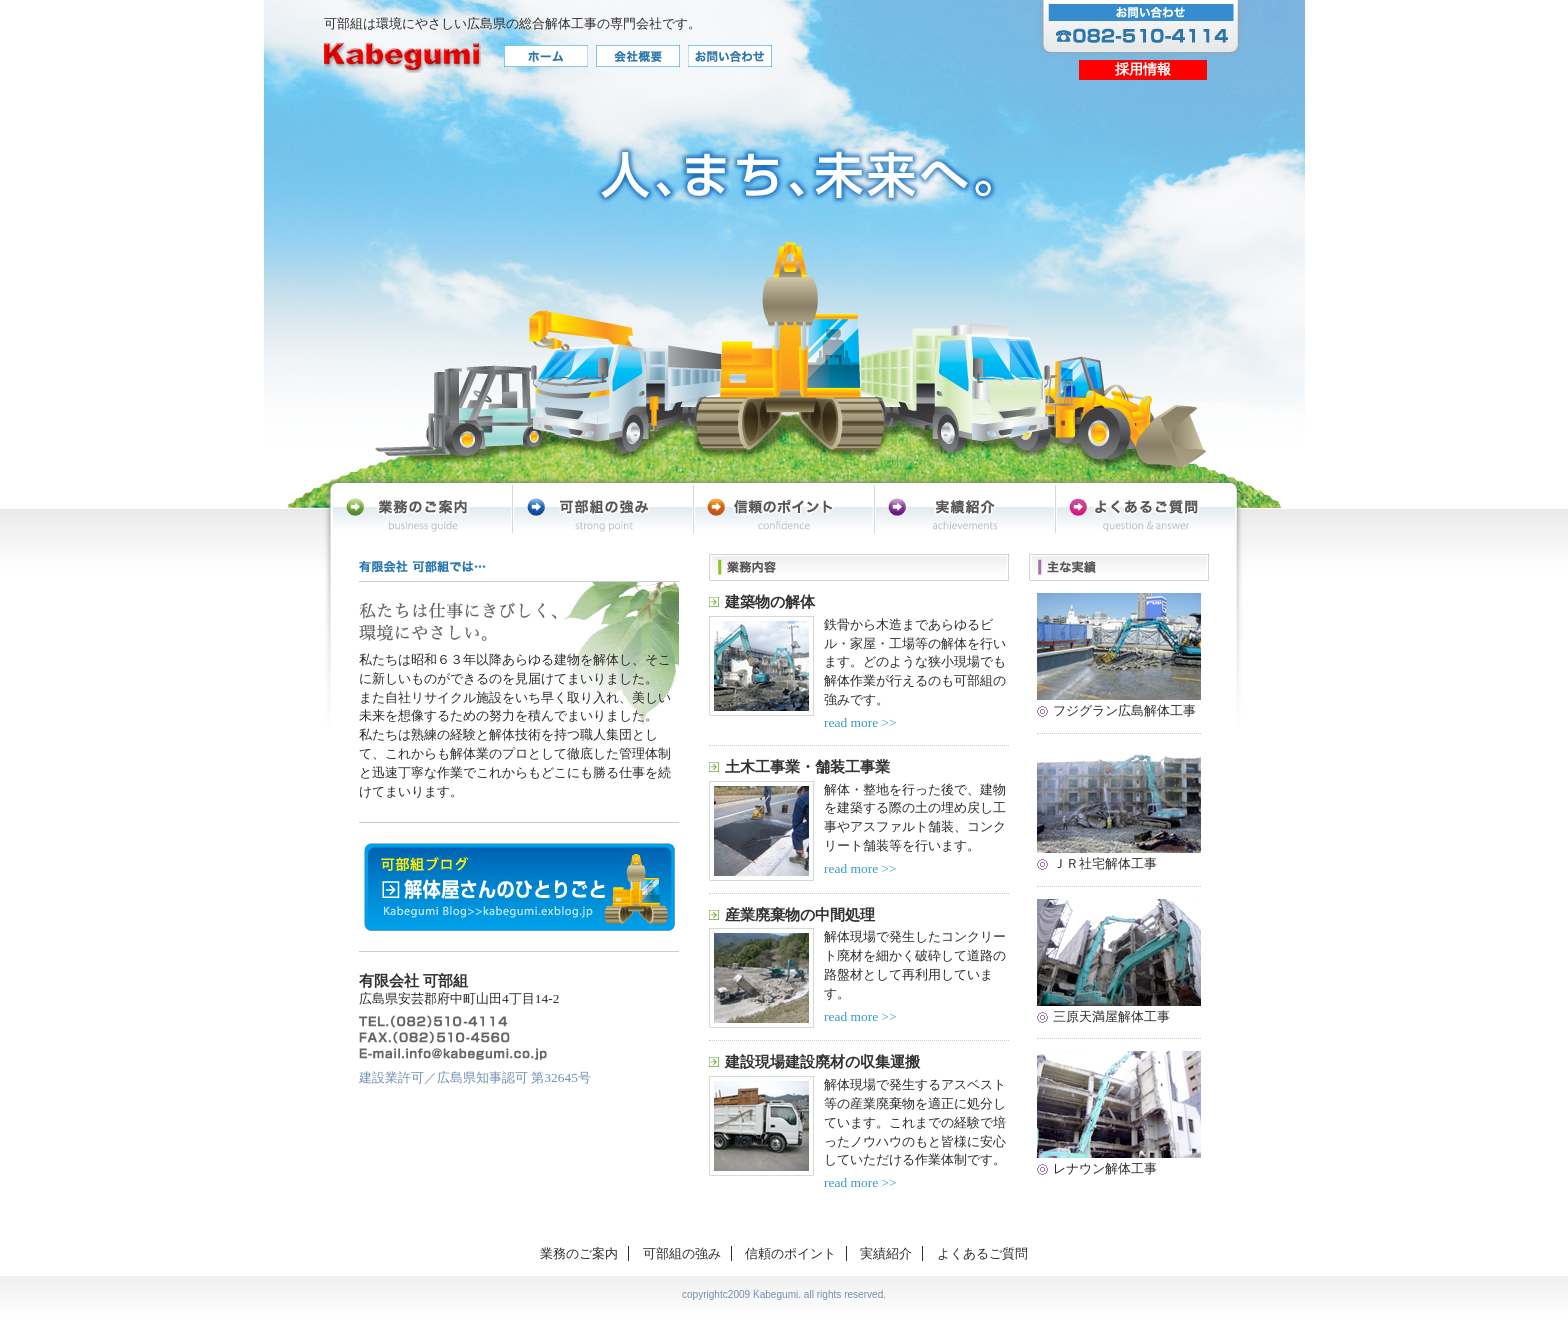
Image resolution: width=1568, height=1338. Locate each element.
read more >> (860, 722)
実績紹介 (886, 1253)
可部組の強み (682, 1253)
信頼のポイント (790, 1253)
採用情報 (1143, 69)
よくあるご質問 (982, 1253)
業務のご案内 (579, 1253)
